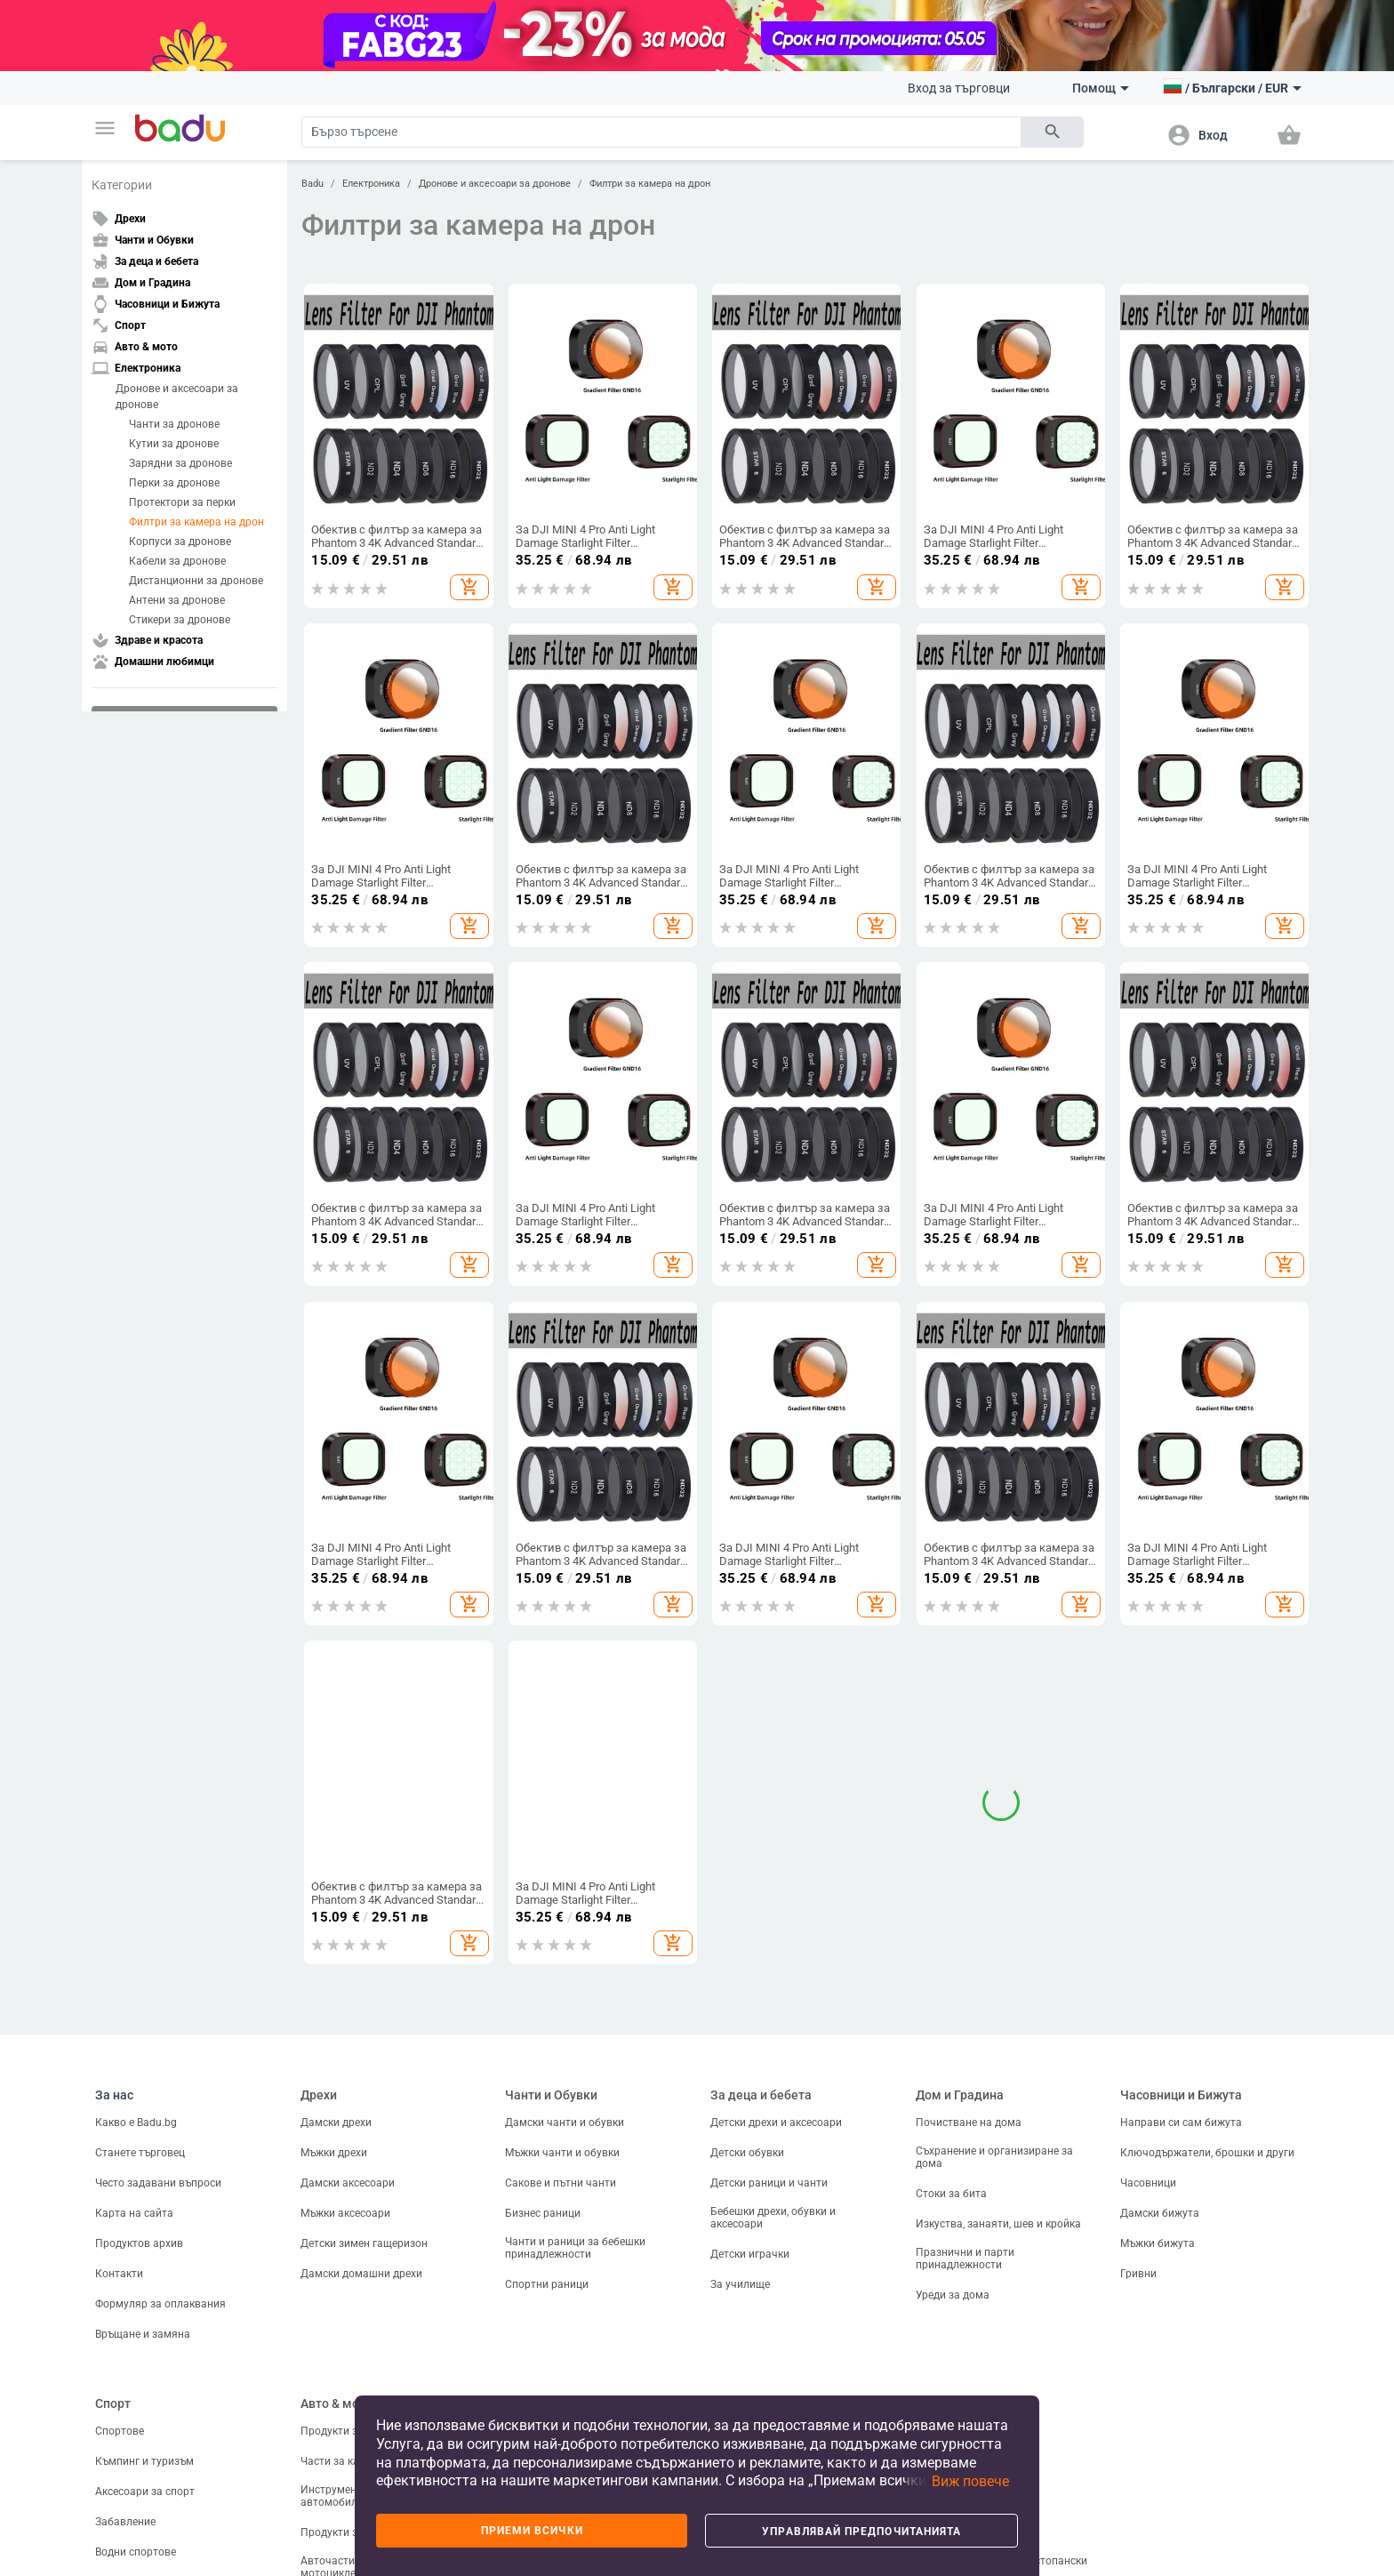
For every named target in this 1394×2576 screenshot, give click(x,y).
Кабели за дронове (177, 561)
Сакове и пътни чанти (560, 2132)
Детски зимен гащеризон (364, 2193)
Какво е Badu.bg (136, 2072)
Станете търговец (140, 2102)
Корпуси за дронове (180, 541)
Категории (122, 185)
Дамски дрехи (336, 2072)
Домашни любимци (973, 2353)
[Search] (661, 132)
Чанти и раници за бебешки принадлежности (575, 2197)
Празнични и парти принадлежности (965, 2207)
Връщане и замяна (142, 2283)
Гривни (1138, 2223)
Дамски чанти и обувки (564, 2072)
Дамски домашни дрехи (361, 2223)
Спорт (113, 2353)
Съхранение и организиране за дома (994, 2106)
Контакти (119, 2223)
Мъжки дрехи (333, 2102)
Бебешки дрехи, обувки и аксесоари (773, 2167)
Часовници (1148, 2132)
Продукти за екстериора (362, 2380)
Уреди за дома (952, 2244)
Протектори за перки (182, 502)
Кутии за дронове (174, 443)
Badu (312, 183)
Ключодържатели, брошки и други (1207, 2102)
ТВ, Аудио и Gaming (554, 2380)
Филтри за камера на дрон (196, 522)
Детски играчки (749, 2203)
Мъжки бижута (1157, 2193)
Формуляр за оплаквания (160, 2253)
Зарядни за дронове (180, 463)
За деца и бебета (761, 2045)
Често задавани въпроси (158, 2132)
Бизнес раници (543, 2162)
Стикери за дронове (179, 620)
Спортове (119, 2380)
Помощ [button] (1100, 88)
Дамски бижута (1159, 2162)
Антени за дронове (177, 600)
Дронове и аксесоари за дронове (177, 396)
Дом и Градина (960, 2045)
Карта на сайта (134, 2162)
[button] (105, 128)
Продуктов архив (139, 2193)
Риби (928, 2380)
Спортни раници (547, 2233)
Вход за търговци (959, 88)
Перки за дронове (174, 483)
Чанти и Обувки (551, 2045)
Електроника (371, 183)
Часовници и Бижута (1181, 2045)
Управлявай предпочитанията (861, 2531)
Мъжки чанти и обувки (562, 2102)
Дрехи (318, 2045)
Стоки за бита (951, 2143)
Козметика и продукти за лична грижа (791, 2384)
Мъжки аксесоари (345, 2162)
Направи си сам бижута (1181, 2072)
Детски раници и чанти (769, 2132)
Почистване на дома (968, 2072)
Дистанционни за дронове (196, 580)
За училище (740, 2233)
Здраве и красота (762, 2353)
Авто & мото (336, 2353)
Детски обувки (747, 2102)
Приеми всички (532, 2530)
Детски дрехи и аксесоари (776, 2072)
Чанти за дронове (174, 424)
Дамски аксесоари (347, 2132)
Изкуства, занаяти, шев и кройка (998, 2173)
